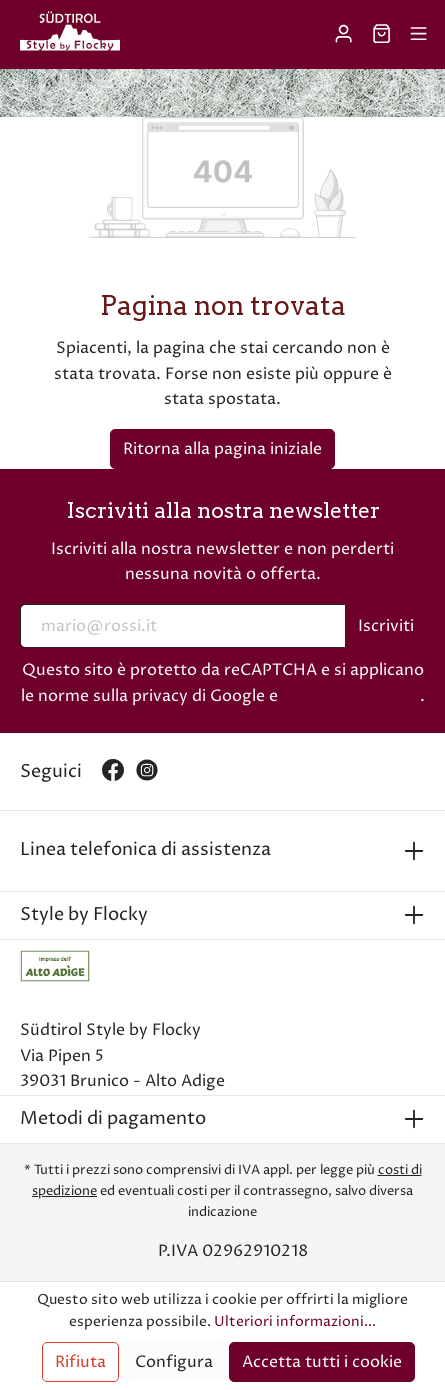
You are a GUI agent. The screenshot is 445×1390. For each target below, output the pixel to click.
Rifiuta (80, 1362)
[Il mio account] (343, 35)
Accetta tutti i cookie (322, 1362)
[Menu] (418, 35)
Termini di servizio (351, 696)
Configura (174, 1362)
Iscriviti (386, 626)
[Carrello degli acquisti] (381, 35)
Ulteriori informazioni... (295, 1322)
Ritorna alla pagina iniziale (222, 449)
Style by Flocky (84, 914)
